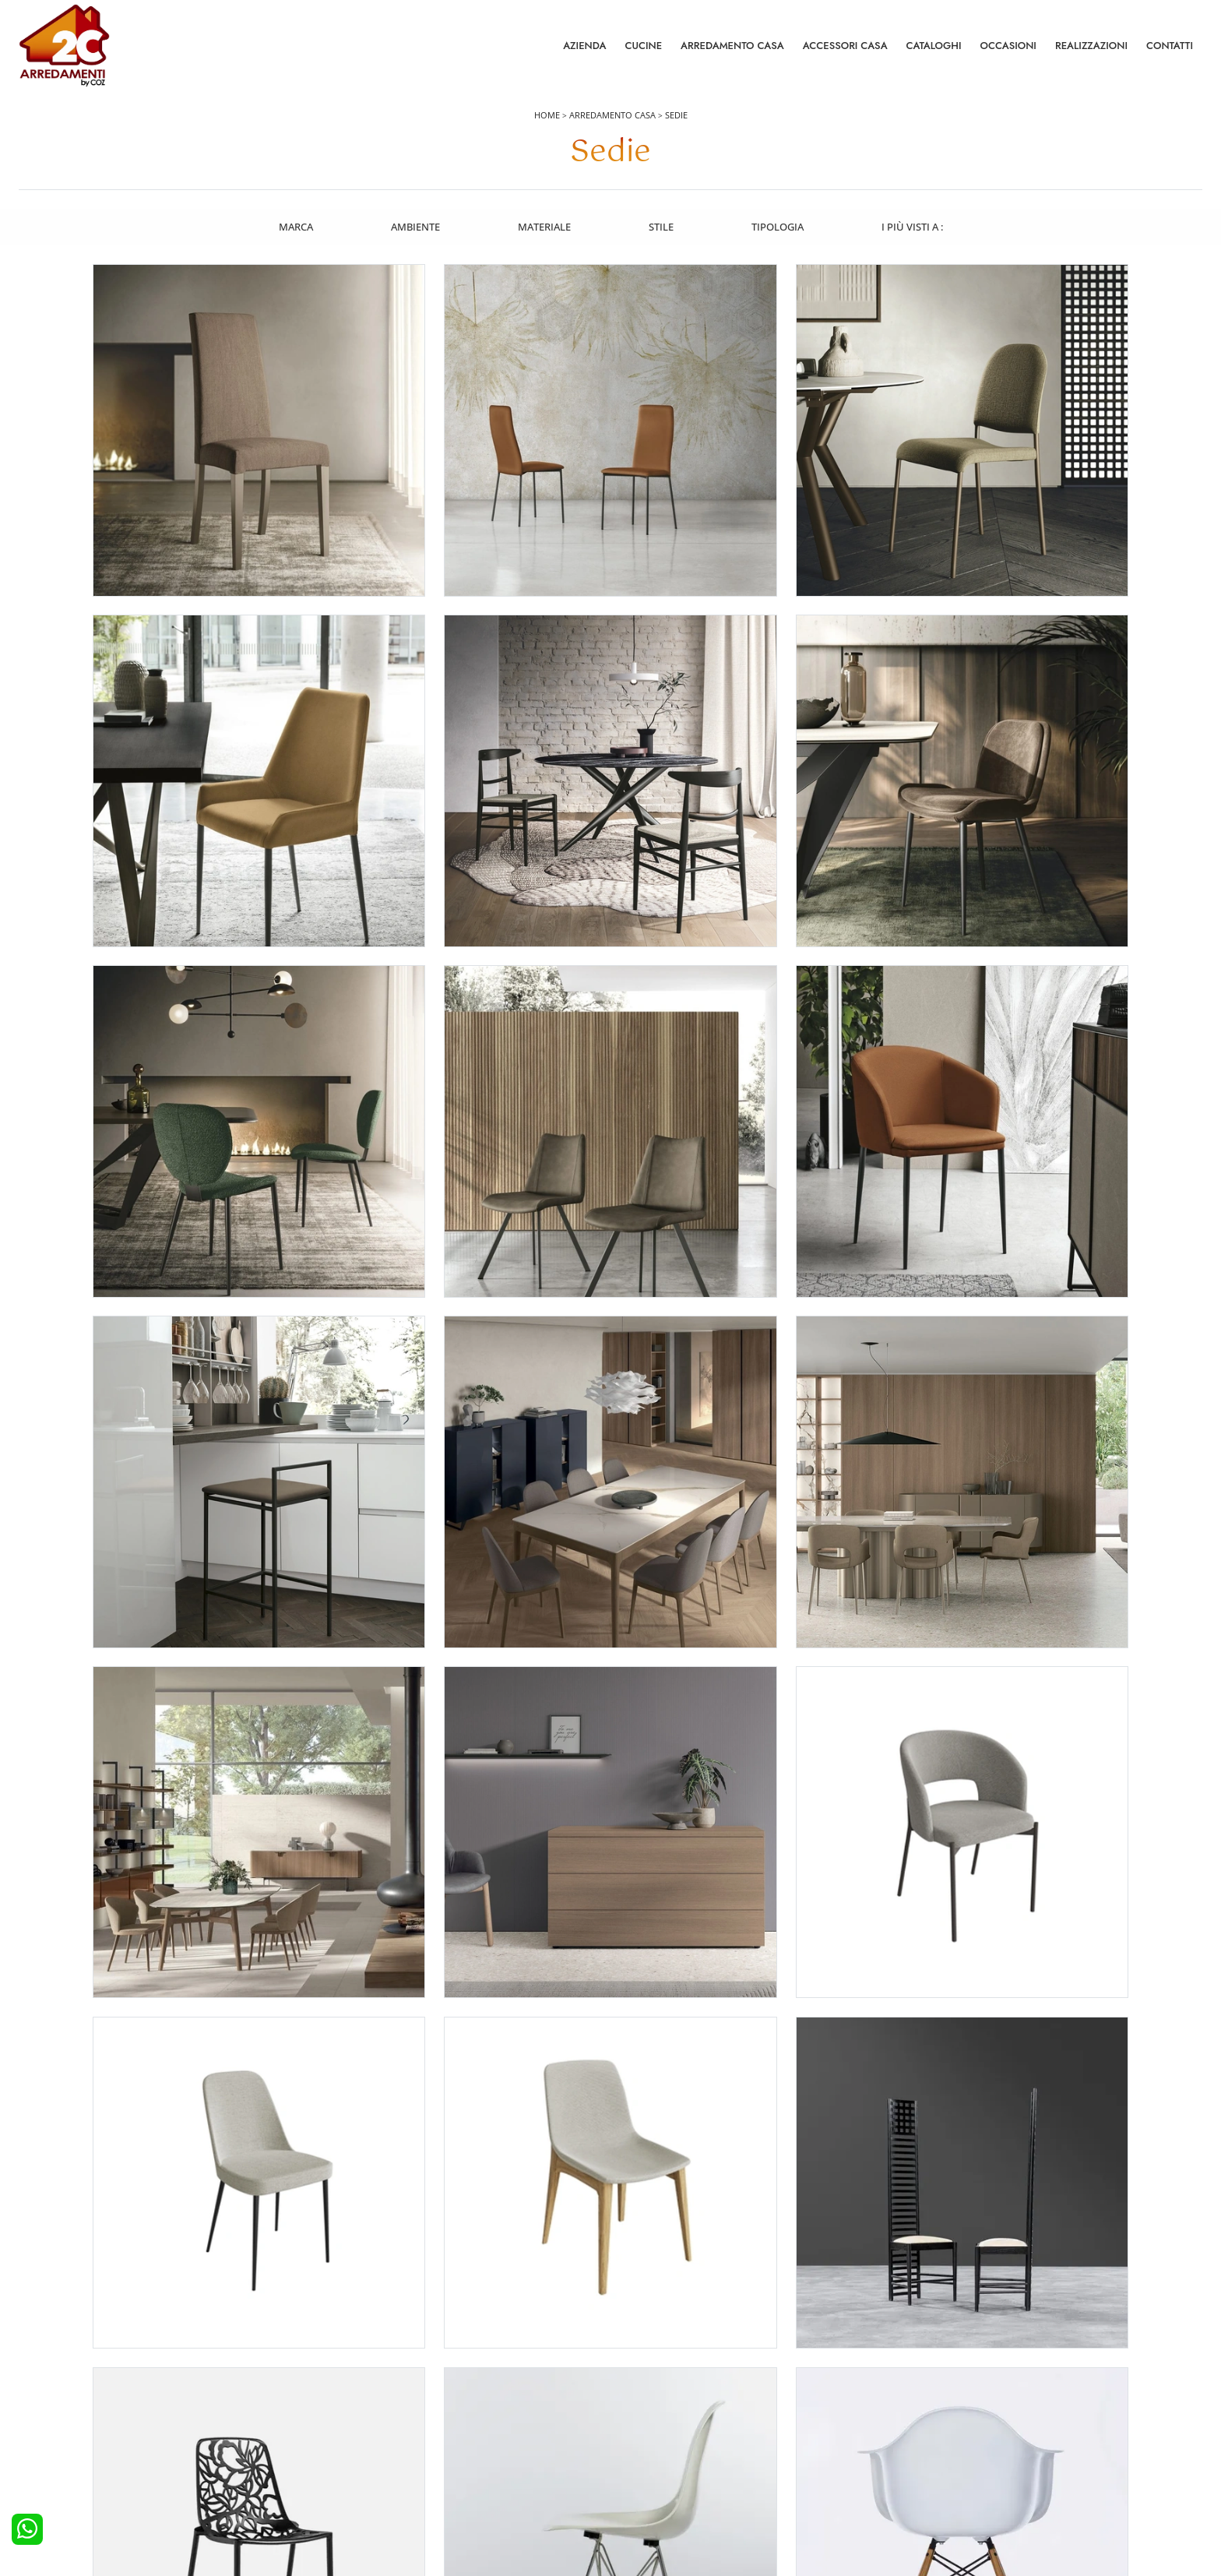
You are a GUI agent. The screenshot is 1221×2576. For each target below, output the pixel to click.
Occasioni (1008, 46)
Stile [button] (661, 228)
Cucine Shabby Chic (73, 2447)
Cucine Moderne (66, 2405)
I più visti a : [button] (914, 228)
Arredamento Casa (732, 46)
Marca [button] (293, 228)
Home (547, 118)
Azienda (584, 46)
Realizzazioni (1091, 46)
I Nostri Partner (950, 2447)
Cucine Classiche (66, 2426)
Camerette (347, 2405)
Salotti (634, 2384)
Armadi (340, 2426)
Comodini (346, 2447)
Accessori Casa (845, 46)
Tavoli (633, 2426)
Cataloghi (934, 46)
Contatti (1169, 46)
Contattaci (939, 2405)
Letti (333, 2384)
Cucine (643, 46)
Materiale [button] (543, 228)
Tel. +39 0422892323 (775, 2504)
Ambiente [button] (413, 228)
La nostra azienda (956, 2384)
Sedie (676, 118)
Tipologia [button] (778, 228)
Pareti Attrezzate (657, 2405)
